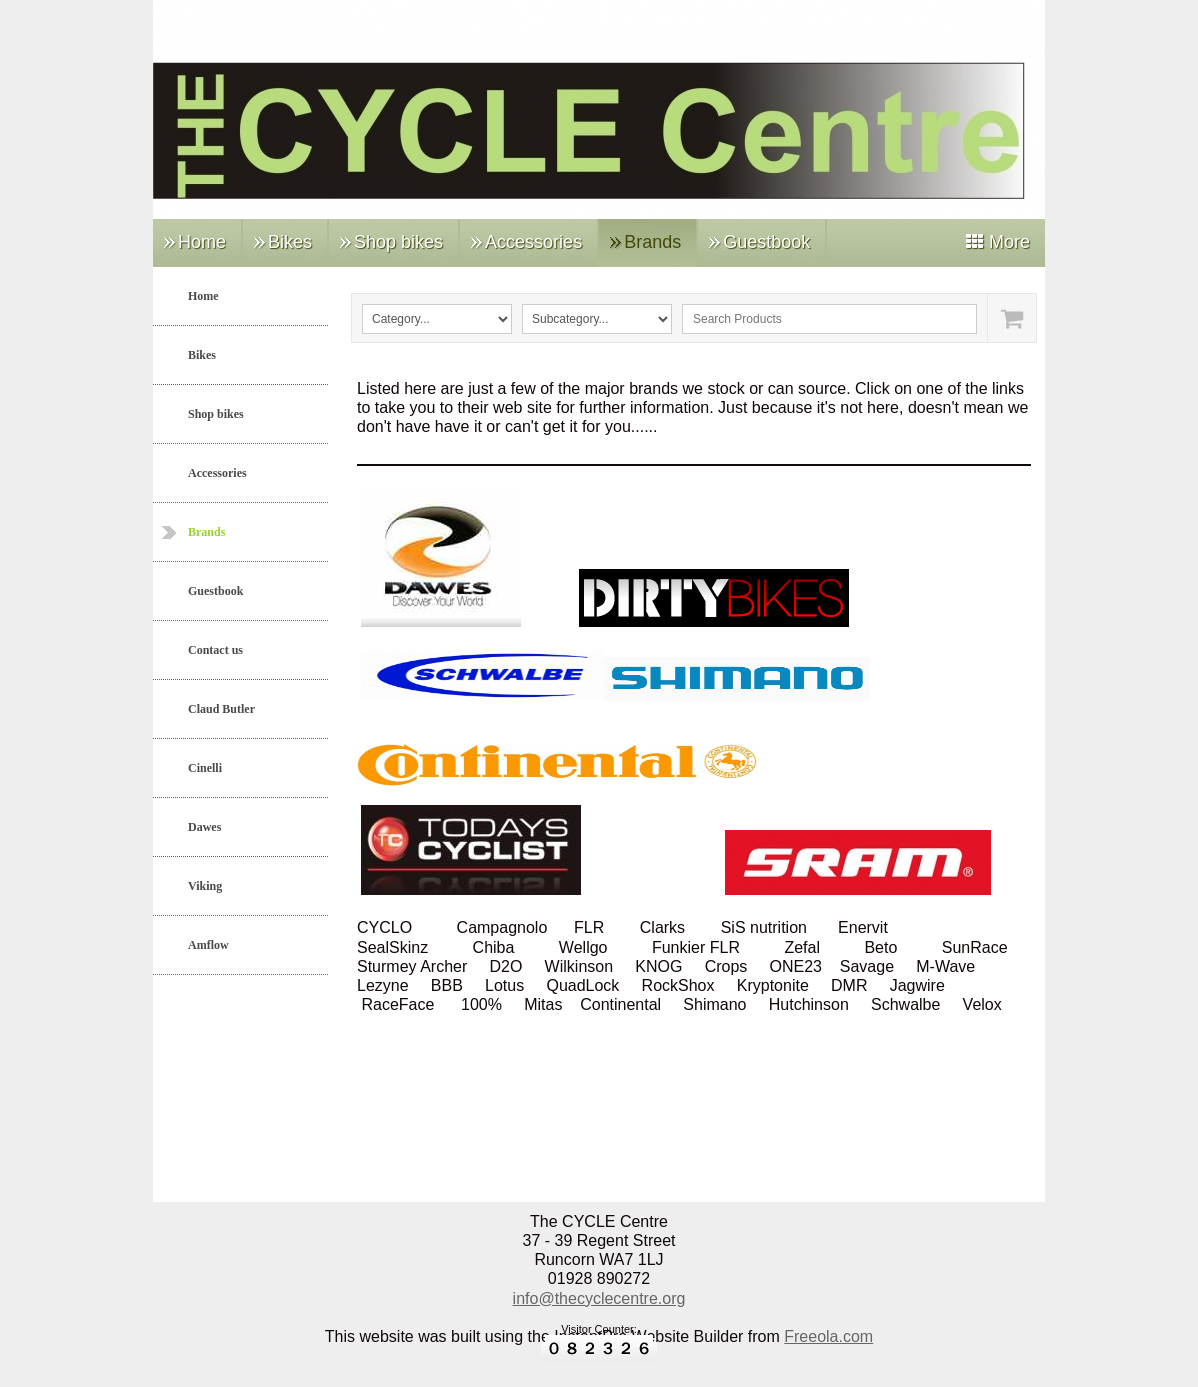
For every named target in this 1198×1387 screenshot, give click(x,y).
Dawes (204, 827)
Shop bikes (398, 242)
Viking (205, 886)
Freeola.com (828, 1336)
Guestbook (766, 242)
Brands (652, 242)
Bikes (290, 242)
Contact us (215, 650)
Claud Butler (221, 709)
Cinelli (205, 768)
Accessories (533, 242)
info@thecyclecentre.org (599, 1298)
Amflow (208, 945)
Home (202, 242)
